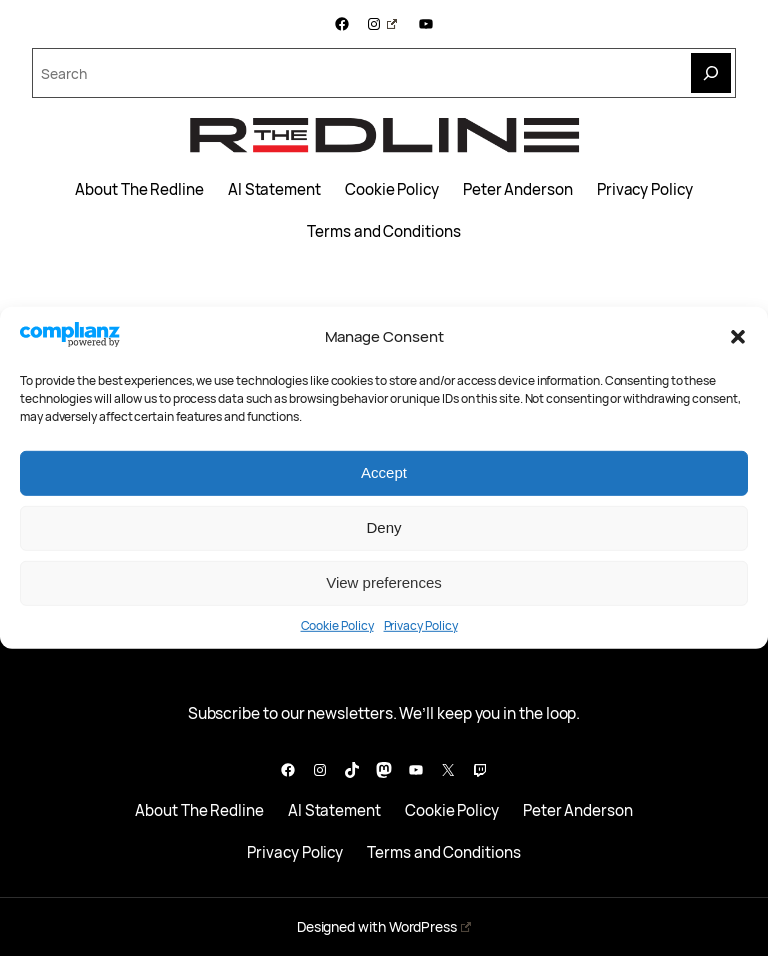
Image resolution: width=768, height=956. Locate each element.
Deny (383, 527)
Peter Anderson (518, 190)
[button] (738, 337)
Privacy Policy (421, 625)
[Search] (711, 73)
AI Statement (274, 190)
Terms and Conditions (383, 232)
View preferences (384, 582)
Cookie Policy (337, 625)
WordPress (430, 926)
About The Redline (139, 190)
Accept (384, 472)
